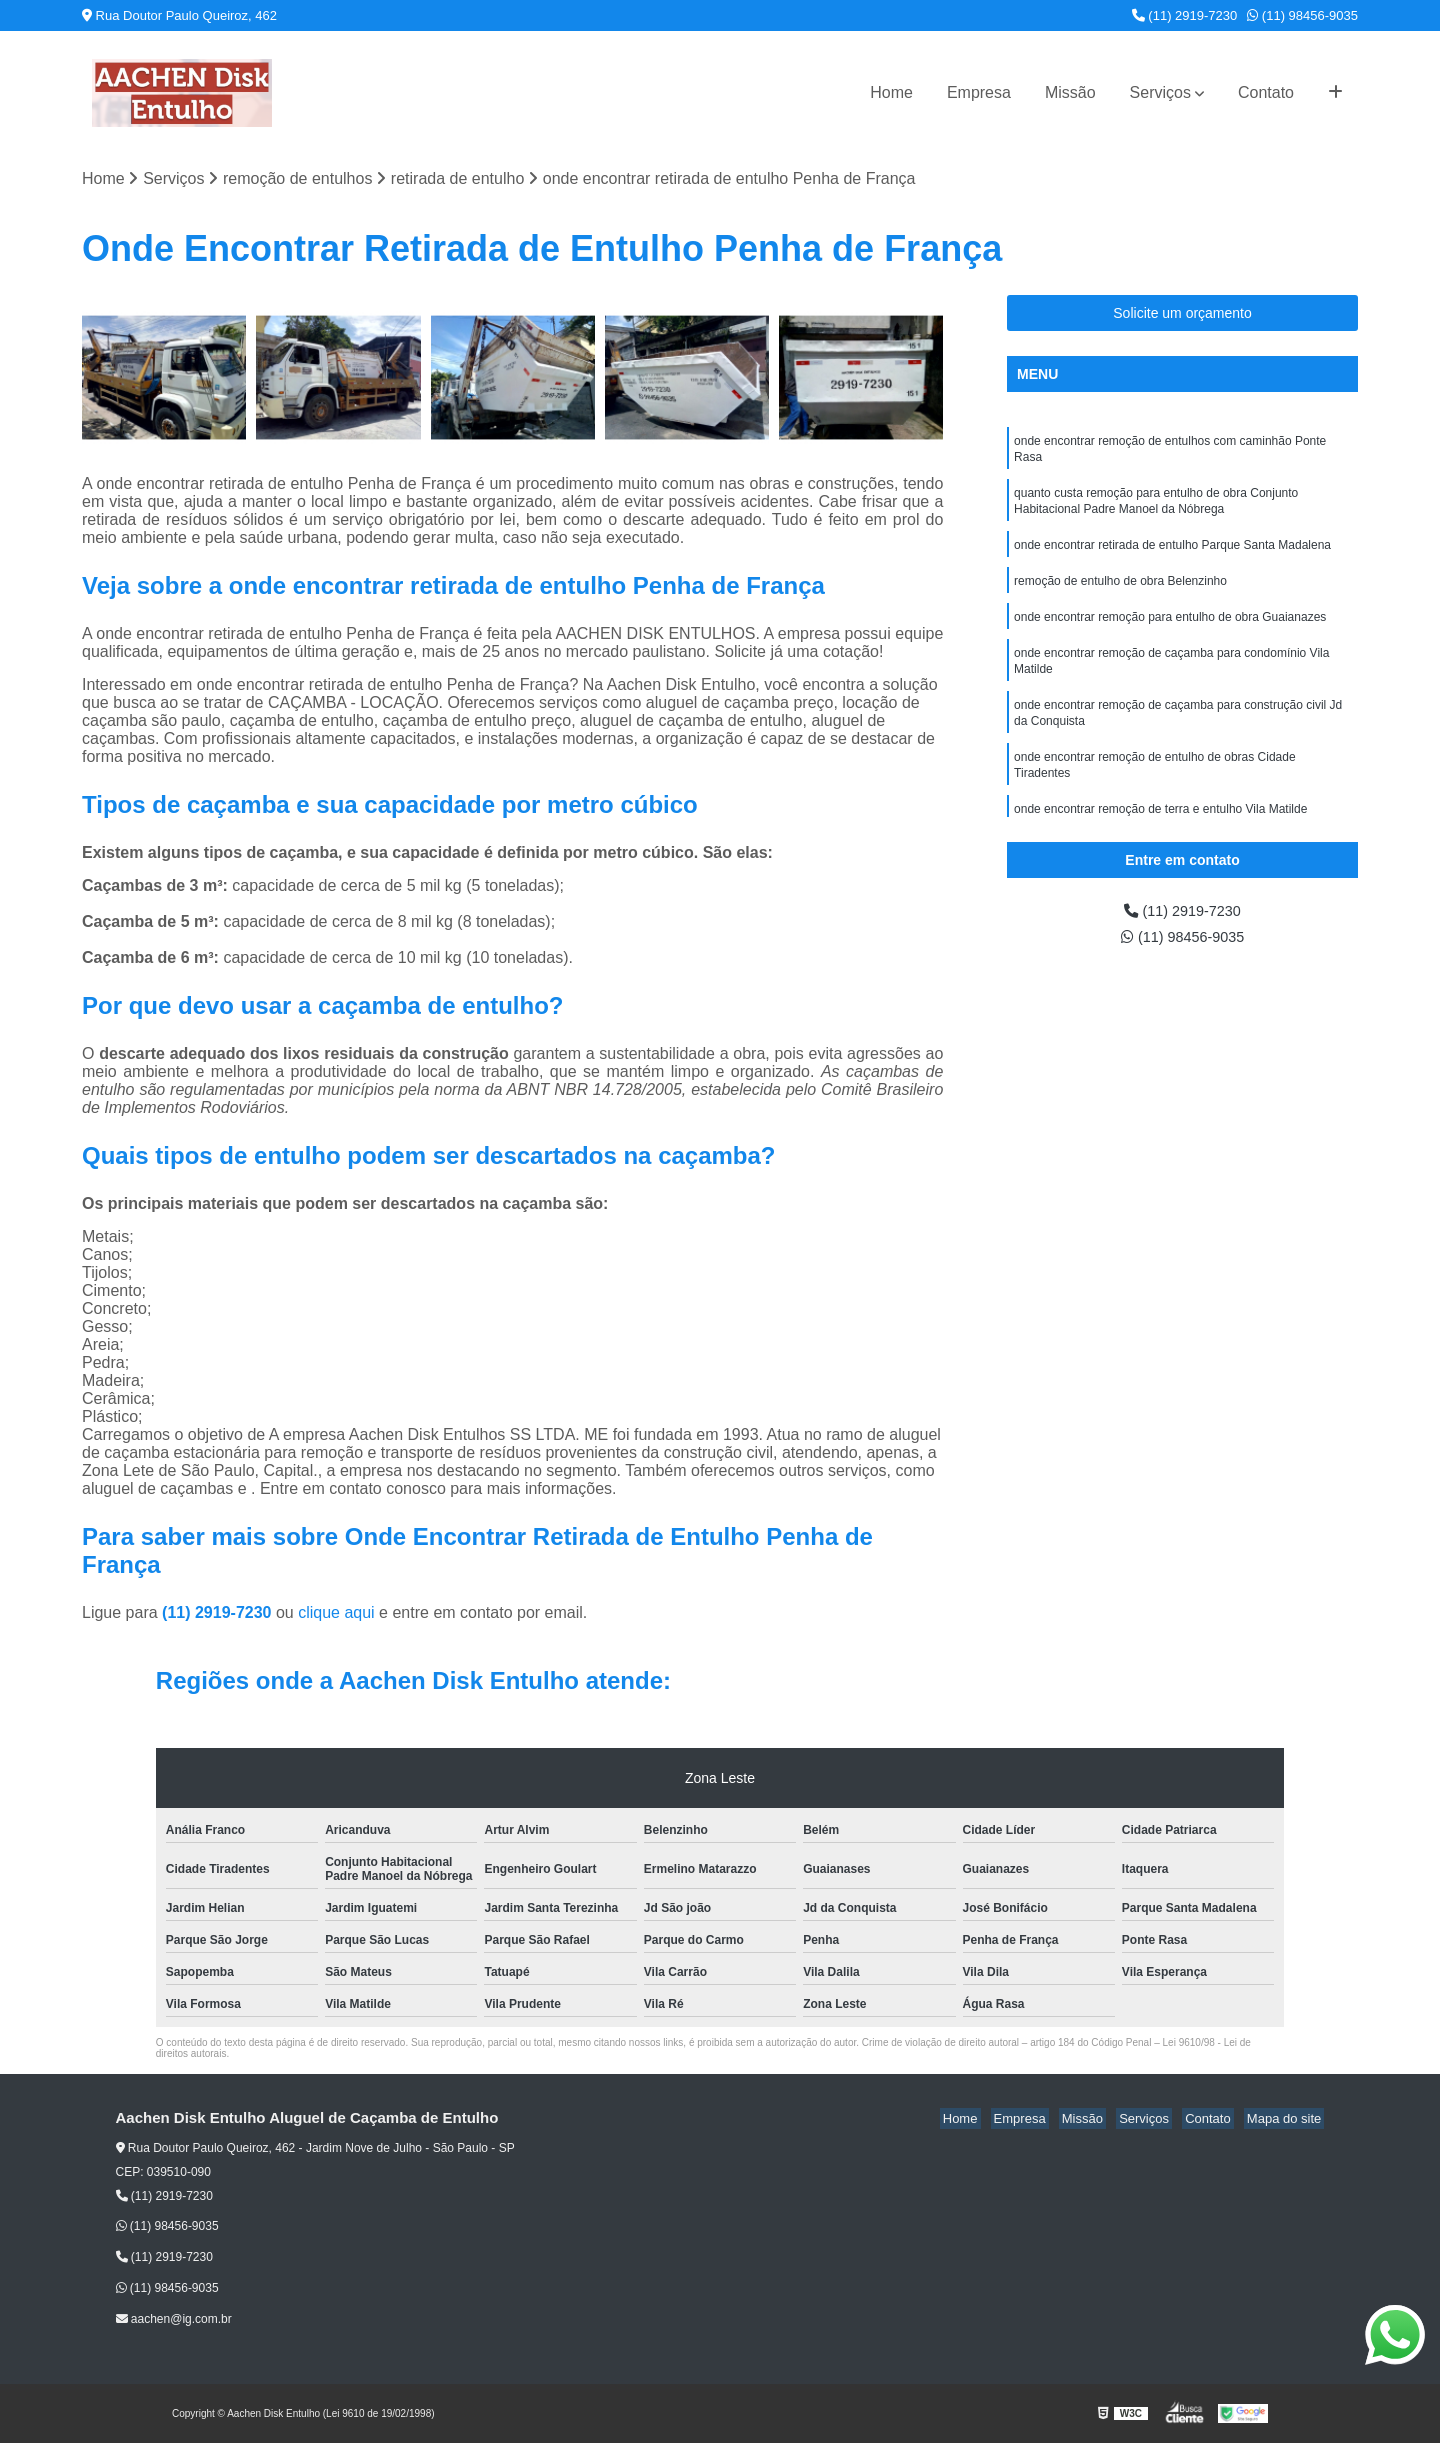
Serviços (1160, 92)
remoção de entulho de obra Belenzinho (1120, 594)
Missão (1070, 92)
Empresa (979, 92)
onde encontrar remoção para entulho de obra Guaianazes (1170, 632)
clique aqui (336, 1613)
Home (891, 92)
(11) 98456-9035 (1302, 15)
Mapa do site (1287, 2119)
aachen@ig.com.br (174, 2320)
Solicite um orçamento (1182, 315)
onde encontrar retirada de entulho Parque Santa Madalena (1172, 556)
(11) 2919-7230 (1185, 15)
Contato (1266, 92)
